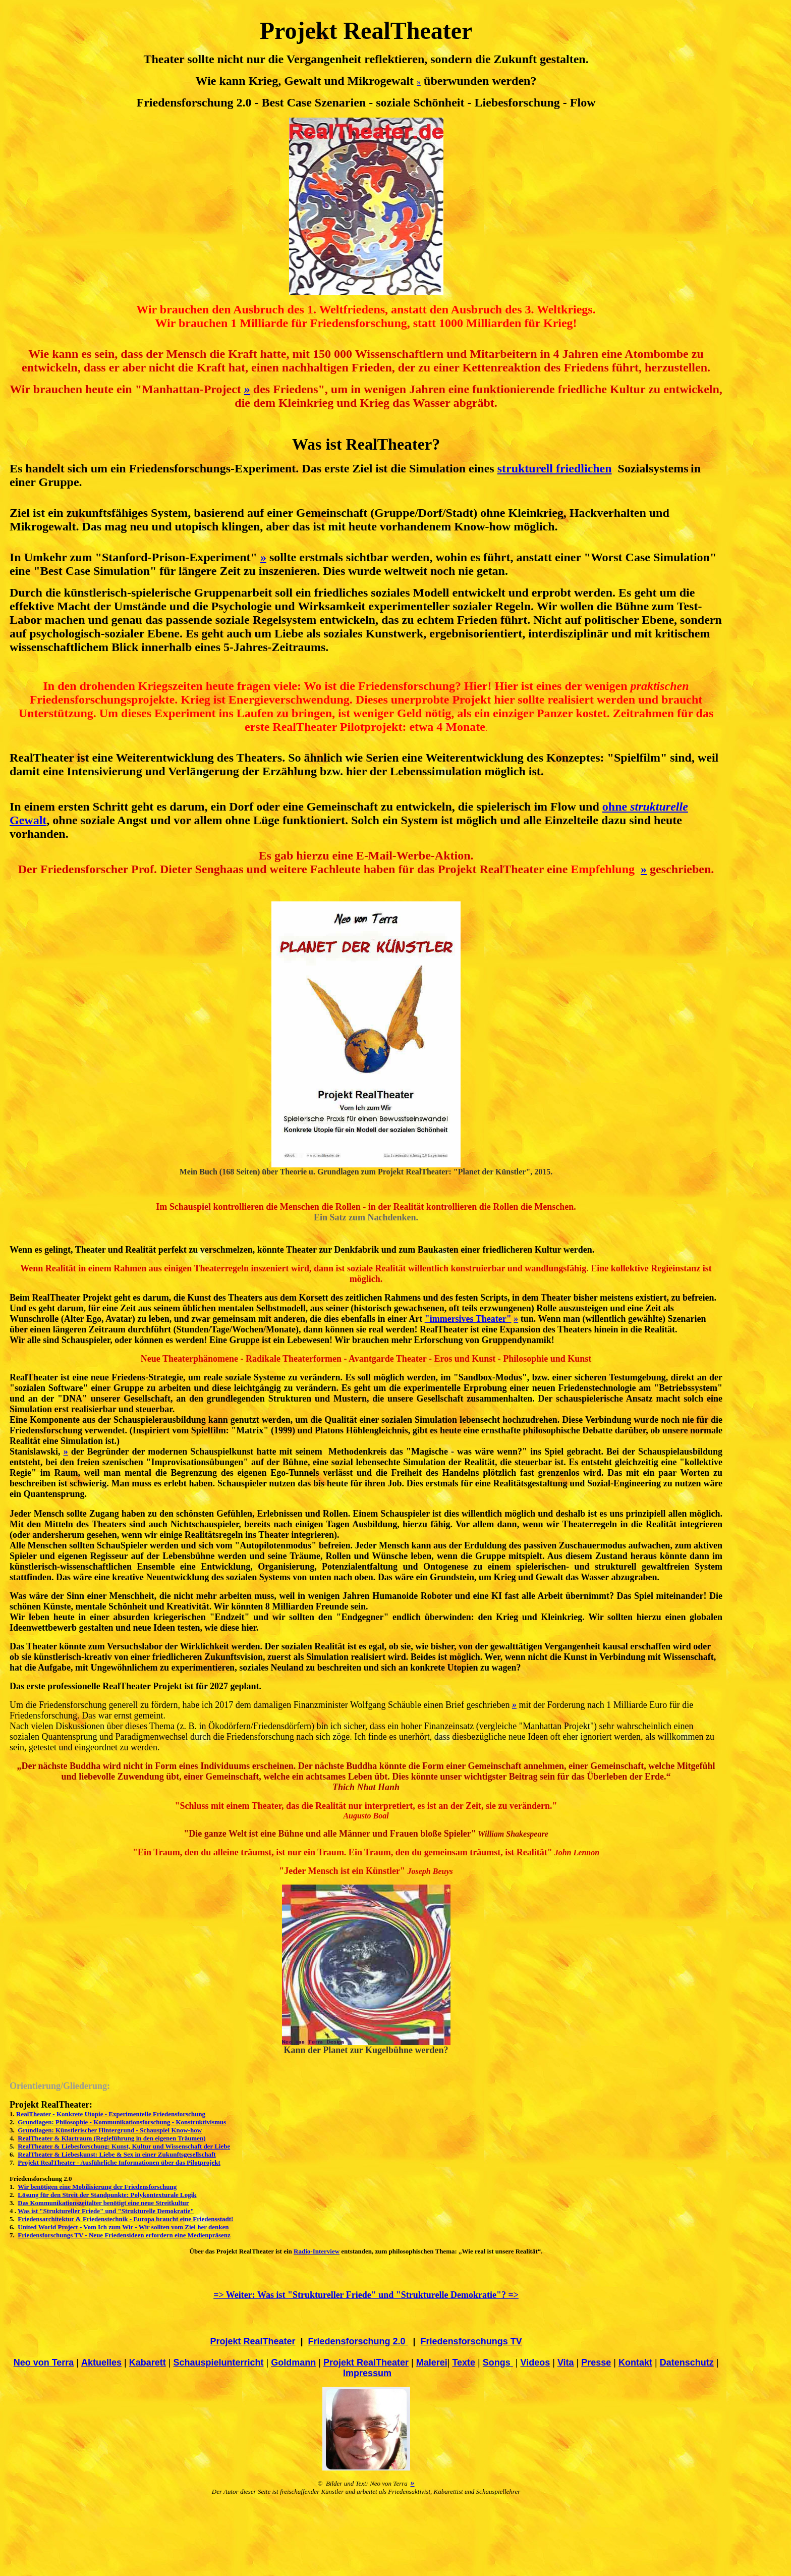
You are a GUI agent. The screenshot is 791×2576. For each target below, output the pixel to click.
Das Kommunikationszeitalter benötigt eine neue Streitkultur (103, 2203)
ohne (645, 806)
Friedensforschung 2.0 (358, 2341)
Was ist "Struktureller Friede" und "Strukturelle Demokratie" (106, 2211)
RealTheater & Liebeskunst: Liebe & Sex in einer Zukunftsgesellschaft (116, 2154)
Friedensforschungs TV (471, 2341)
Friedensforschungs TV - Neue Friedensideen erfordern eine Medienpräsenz (124, 2235)
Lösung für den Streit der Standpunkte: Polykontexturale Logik (107, 2194)
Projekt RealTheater (366, 2362)
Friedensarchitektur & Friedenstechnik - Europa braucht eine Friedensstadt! (125, 2219)
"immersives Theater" (468, 1319)
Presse (596, 2362)
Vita (565, 2362)
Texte (463, 2362)
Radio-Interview (317, 2251)
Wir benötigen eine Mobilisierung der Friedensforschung (97, 2186)
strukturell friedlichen (554, 468)
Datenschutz (687, 2362)
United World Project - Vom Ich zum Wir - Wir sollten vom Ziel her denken (123, 2227)
